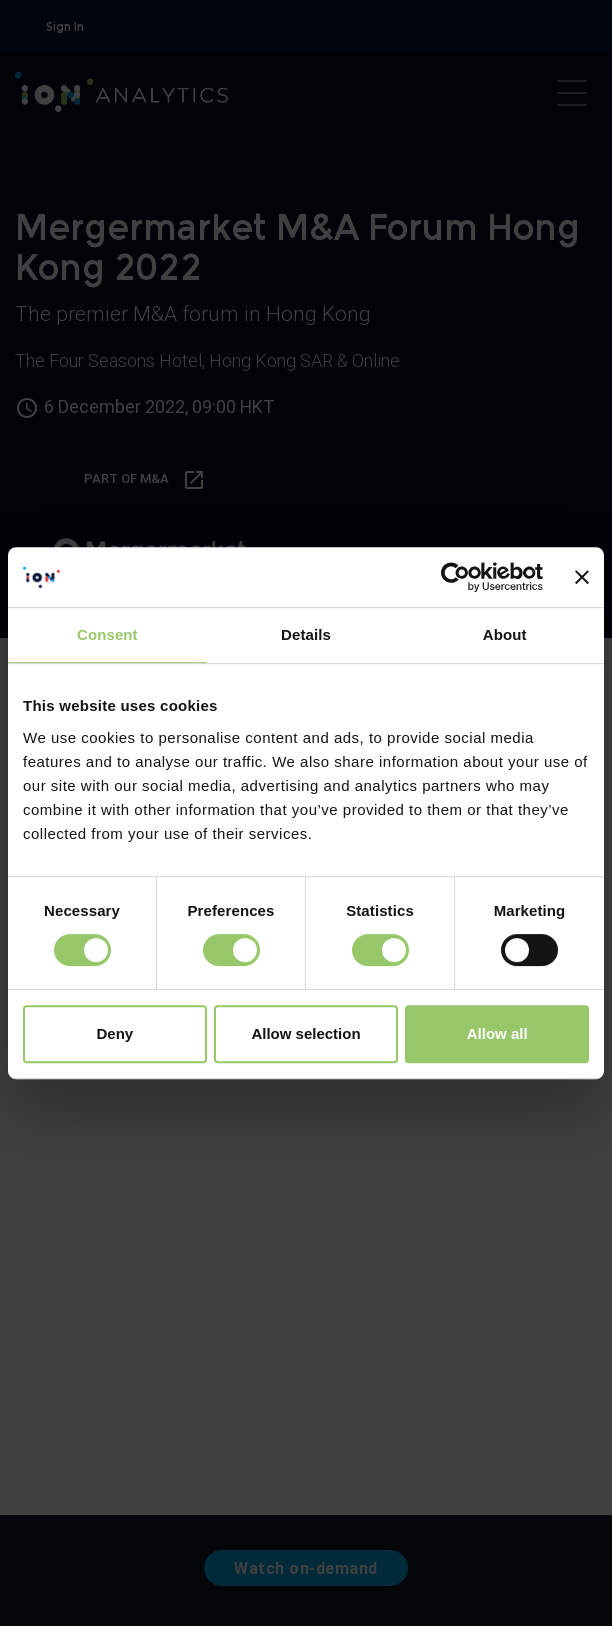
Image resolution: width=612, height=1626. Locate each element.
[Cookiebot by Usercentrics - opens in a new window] (455, 577)
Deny (114, 1033)
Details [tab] (306, 634)
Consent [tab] (107, 634)
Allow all (497, 1033)
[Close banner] (582, 577)
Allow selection (305, 1033)
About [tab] (505, 634)
